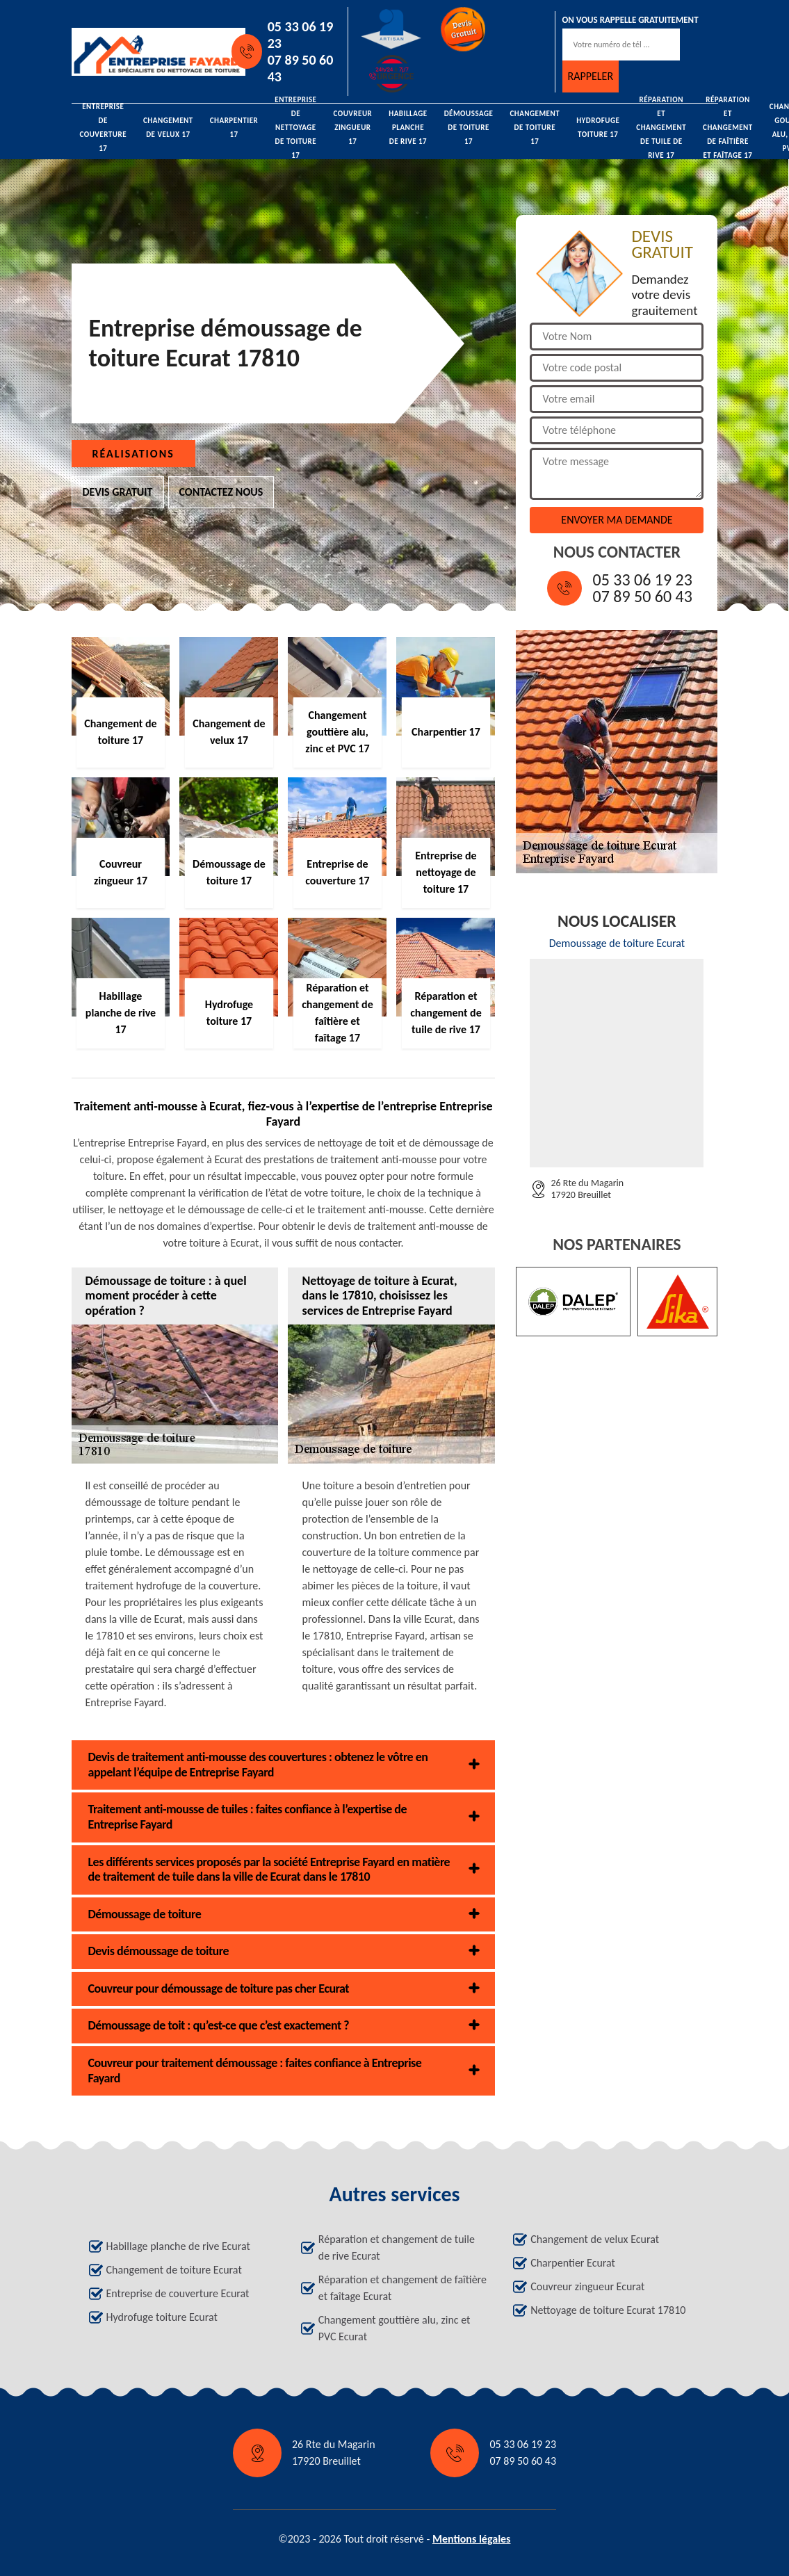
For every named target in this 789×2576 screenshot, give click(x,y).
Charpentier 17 (234, 127)
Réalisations (133, 453)
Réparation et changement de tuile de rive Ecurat (396, 2247)
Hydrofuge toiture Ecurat (162, 2317)
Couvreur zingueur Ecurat (587, 2286)
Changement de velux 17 (168, 127)
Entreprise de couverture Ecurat (178, 2293)
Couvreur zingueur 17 (352, 128)
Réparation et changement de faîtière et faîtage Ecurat (402, 2288)
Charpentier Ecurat (572, 2262)
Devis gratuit (118, 492)
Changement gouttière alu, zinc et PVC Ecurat (394, 2328)
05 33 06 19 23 (301, 34)
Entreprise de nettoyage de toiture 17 (295, 128)
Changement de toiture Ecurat (174, 2269)
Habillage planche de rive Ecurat (178, 2246)
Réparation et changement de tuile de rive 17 (661, 128)
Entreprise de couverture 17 (103, 128)
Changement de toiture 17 (535, 128)
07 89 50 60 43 (301, 68)
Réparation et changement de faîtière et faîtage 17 (728, 128)
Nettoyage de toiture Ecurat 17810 (607, 2310)
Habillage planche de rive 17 (408, 128)
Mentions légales (471, 2538)
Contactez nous (221, 492)
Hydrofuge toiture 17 (597, 127)
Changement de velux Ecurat (594, 2239)
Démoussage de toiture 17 (469, 128)
